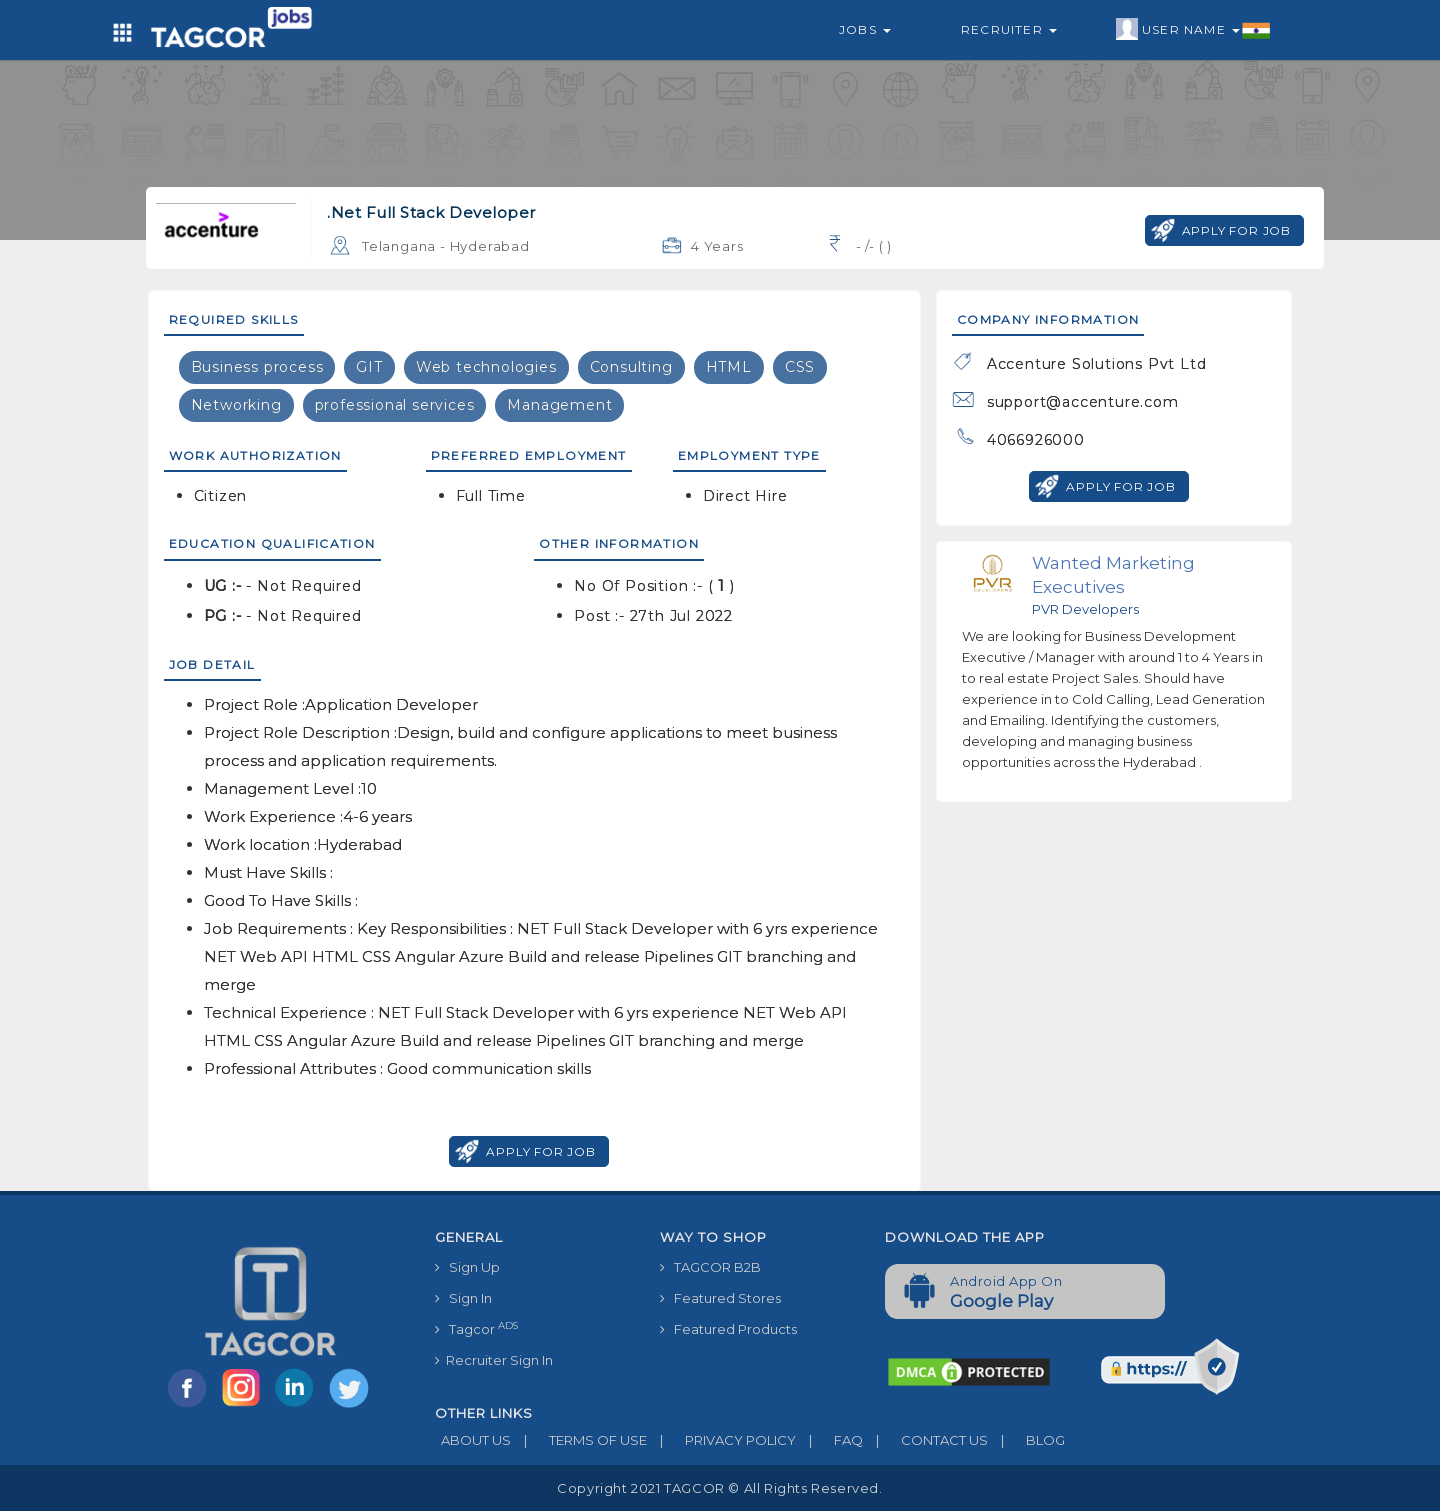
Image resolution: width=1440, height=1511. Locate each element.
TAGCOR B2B (710, 1267)
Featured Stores (720, 1298)
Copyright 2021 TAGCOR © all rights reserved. (719, 1488)
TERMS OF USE (579, 1440)
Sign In (463, 1298)
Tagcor (476, 1328)
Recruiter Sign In (494, 1360)
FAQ (829, 1440)
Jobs (865, 29)
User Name (1193, 30)
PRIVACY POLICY (721, 1440)
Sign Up (467, 1267)
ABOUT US (473, 1440)
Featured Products (728, 1329)
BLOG (1026, 1440)
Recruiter (1009, 29)
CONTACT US (925, 1440)
